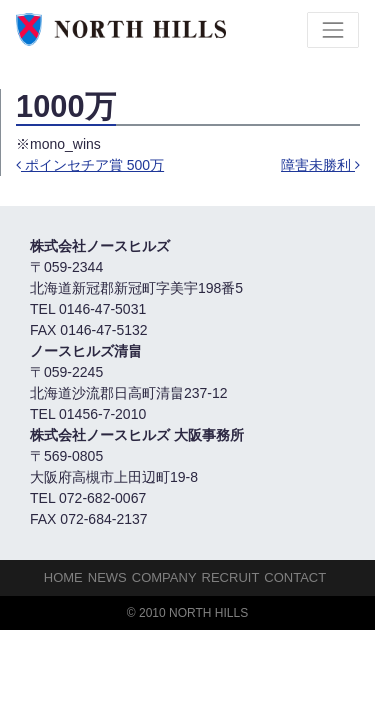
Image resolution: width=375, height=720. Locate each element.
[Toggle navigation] (333, 30)
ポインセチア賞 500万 (90, 165)
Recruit (231, 577)
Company (164, 577)
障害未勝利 (320, 165)
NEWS (107, 577)
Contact (295, 577)
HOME (63, 577)
